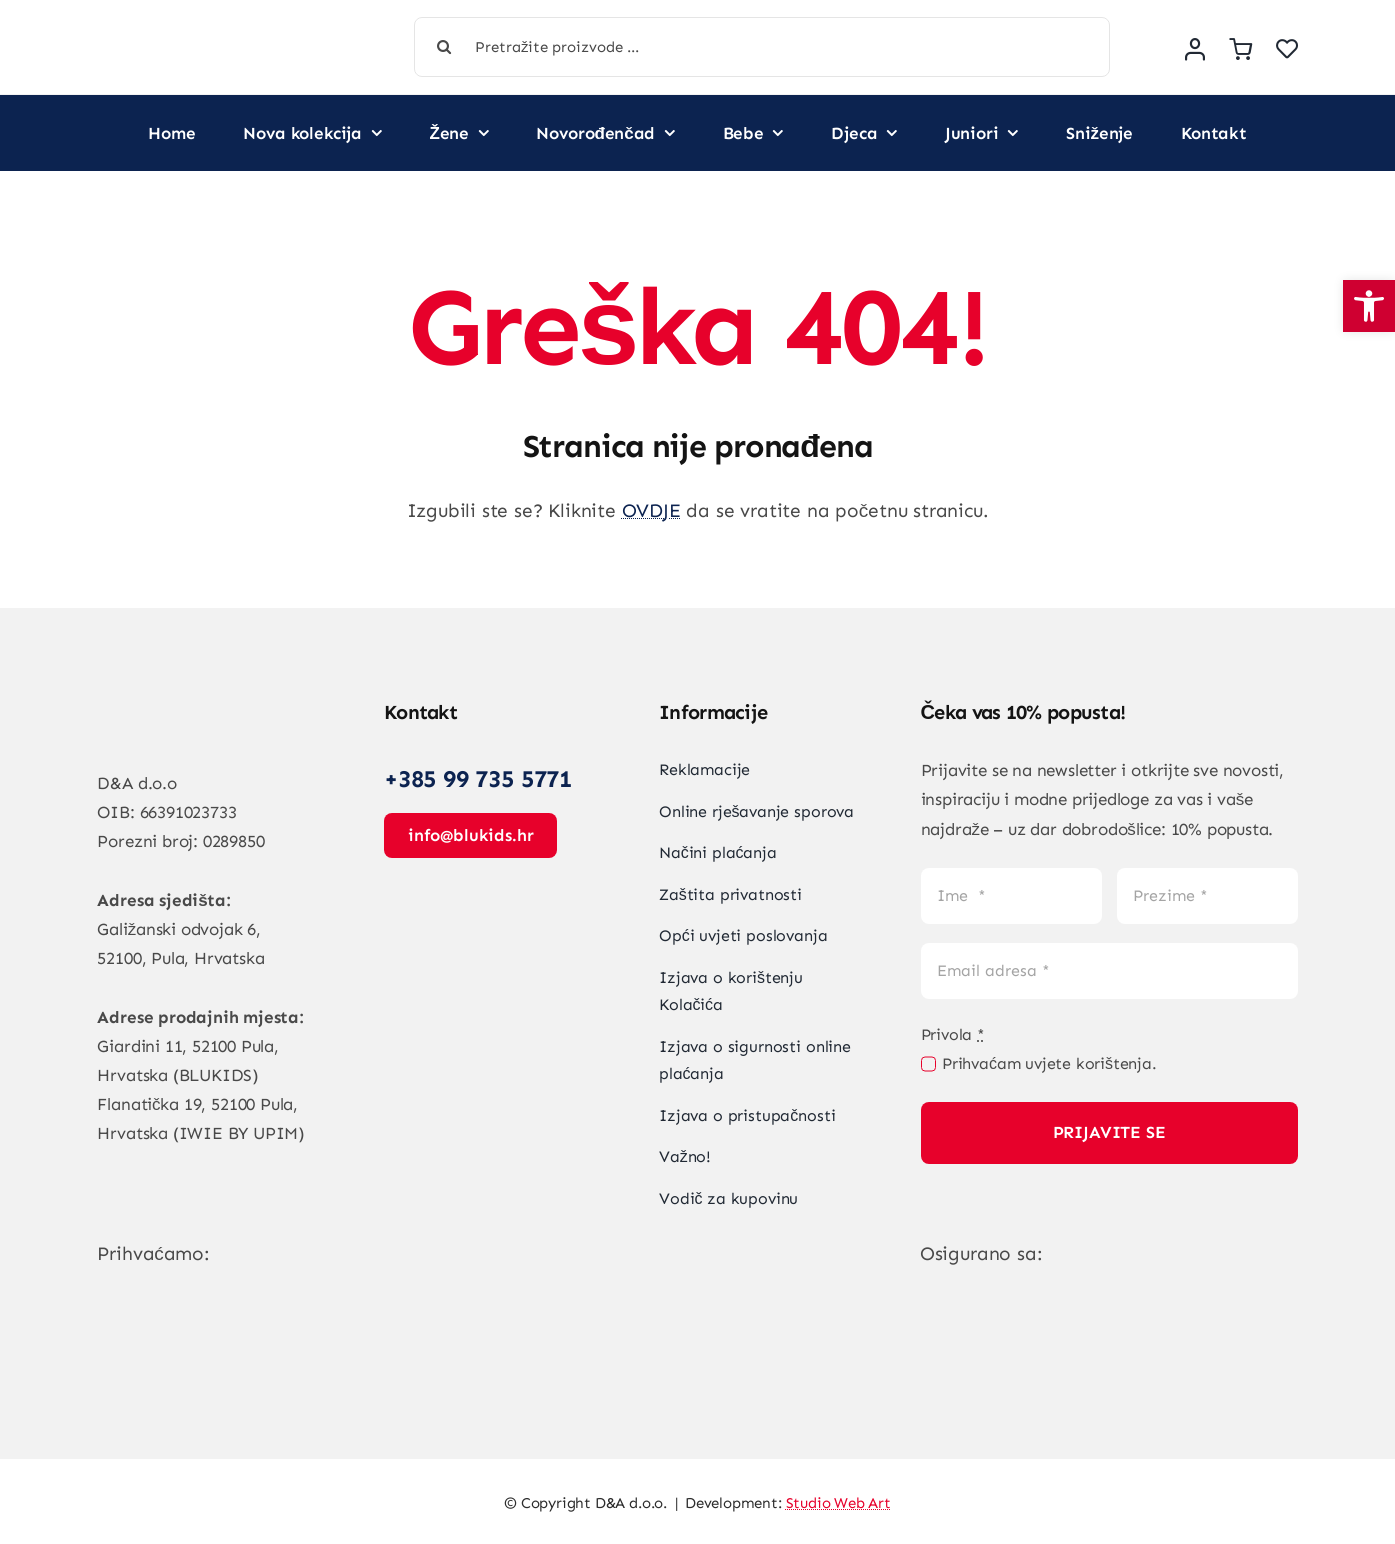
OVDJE (651, 510)
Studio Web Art (838, 1503)
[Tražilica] (444, 47)
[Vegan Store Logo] (210, 32)
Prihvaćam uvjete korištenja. (1049, 1063)
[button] (1369, 306)
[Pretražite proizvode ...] (762, 47)
